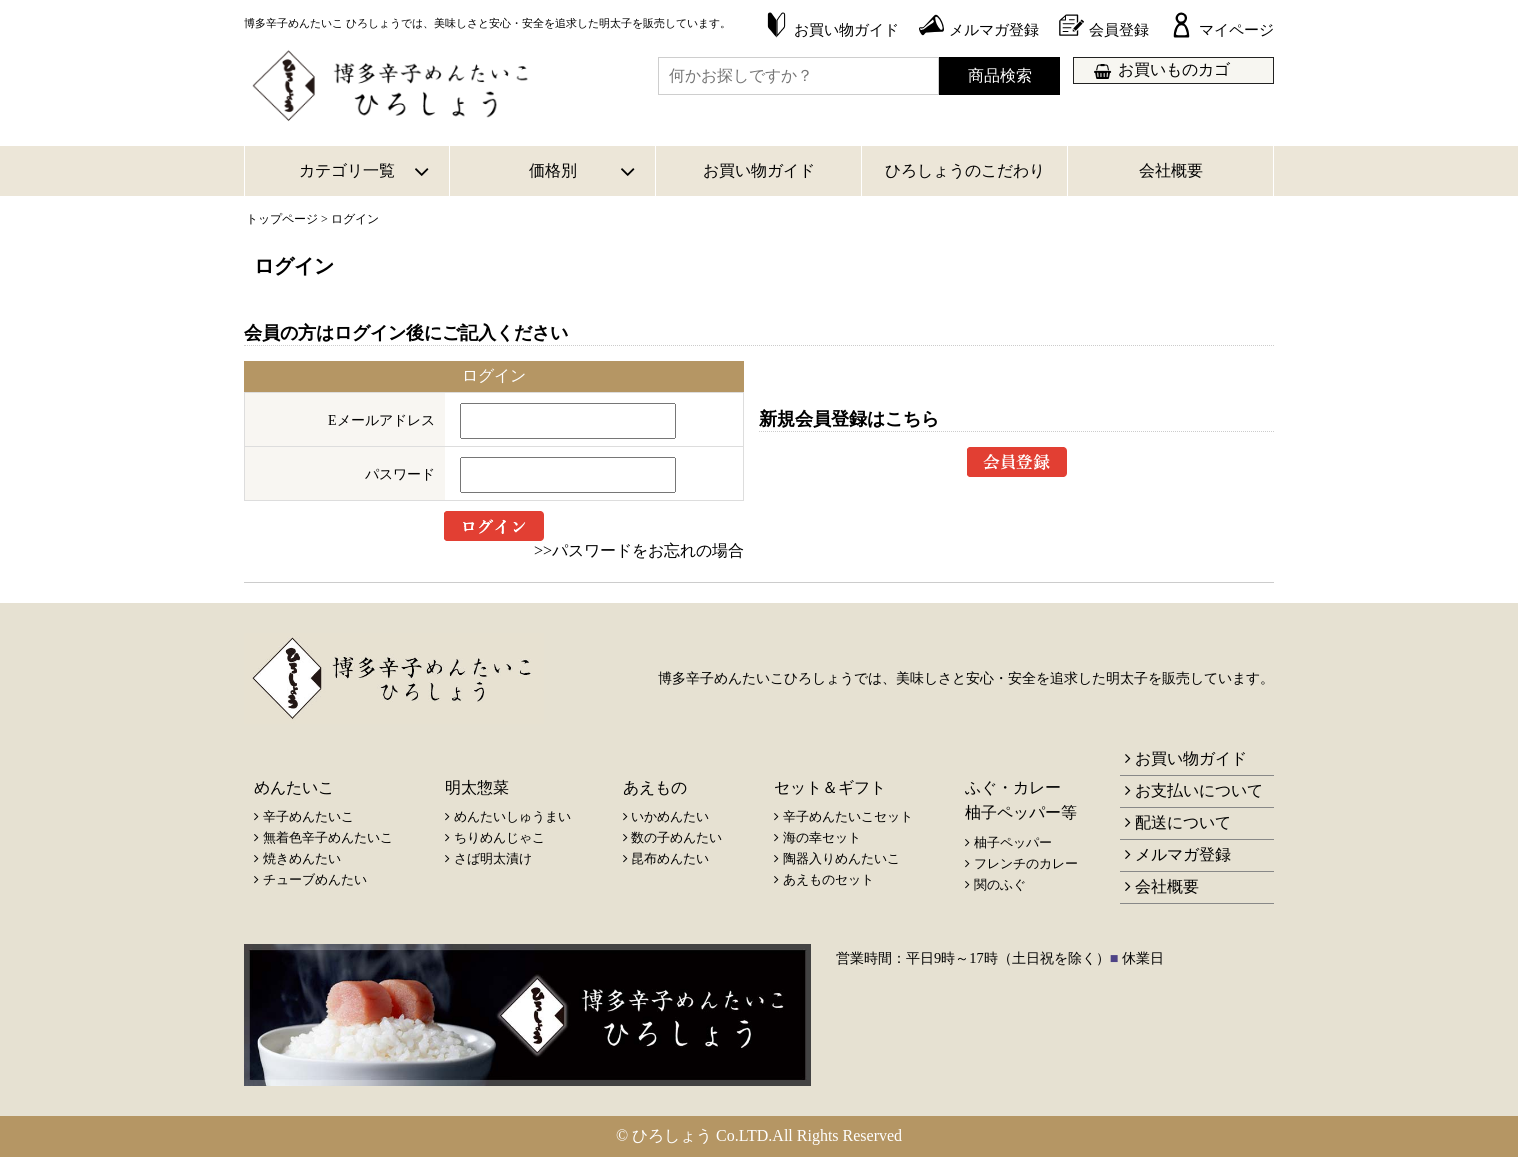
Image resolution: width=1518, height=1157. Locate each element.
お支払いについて (1199, 790)
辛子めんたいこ (308, 816)
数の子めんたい (676, 837)
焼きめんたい (302, 858)
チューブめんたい (315, 879)
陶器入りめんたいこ (841, 858)
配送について (1183, 822)
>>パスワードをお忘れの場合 (639, 550)
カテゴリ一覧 (347, 170)
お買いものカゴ (1174, 69)
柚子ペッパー (1013, 842)
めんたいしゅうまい (512, 816)
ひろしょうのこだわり (965, 170)
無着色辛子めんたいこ (328, 837)
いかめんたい (670, 816)
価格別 (553, 170)
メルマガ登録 (1183, 854)
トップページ (282, 219)
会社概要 (1171, 170)
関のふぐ (1000, 884)
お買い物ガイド (759, 170)
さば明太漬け (493, 858)
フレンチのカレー (1026, 863)
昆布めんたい (670, 858)
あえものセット (828, 879)
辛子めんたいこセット (848, 816)
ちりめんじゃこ (499, 837)
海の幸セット (822, 837)
